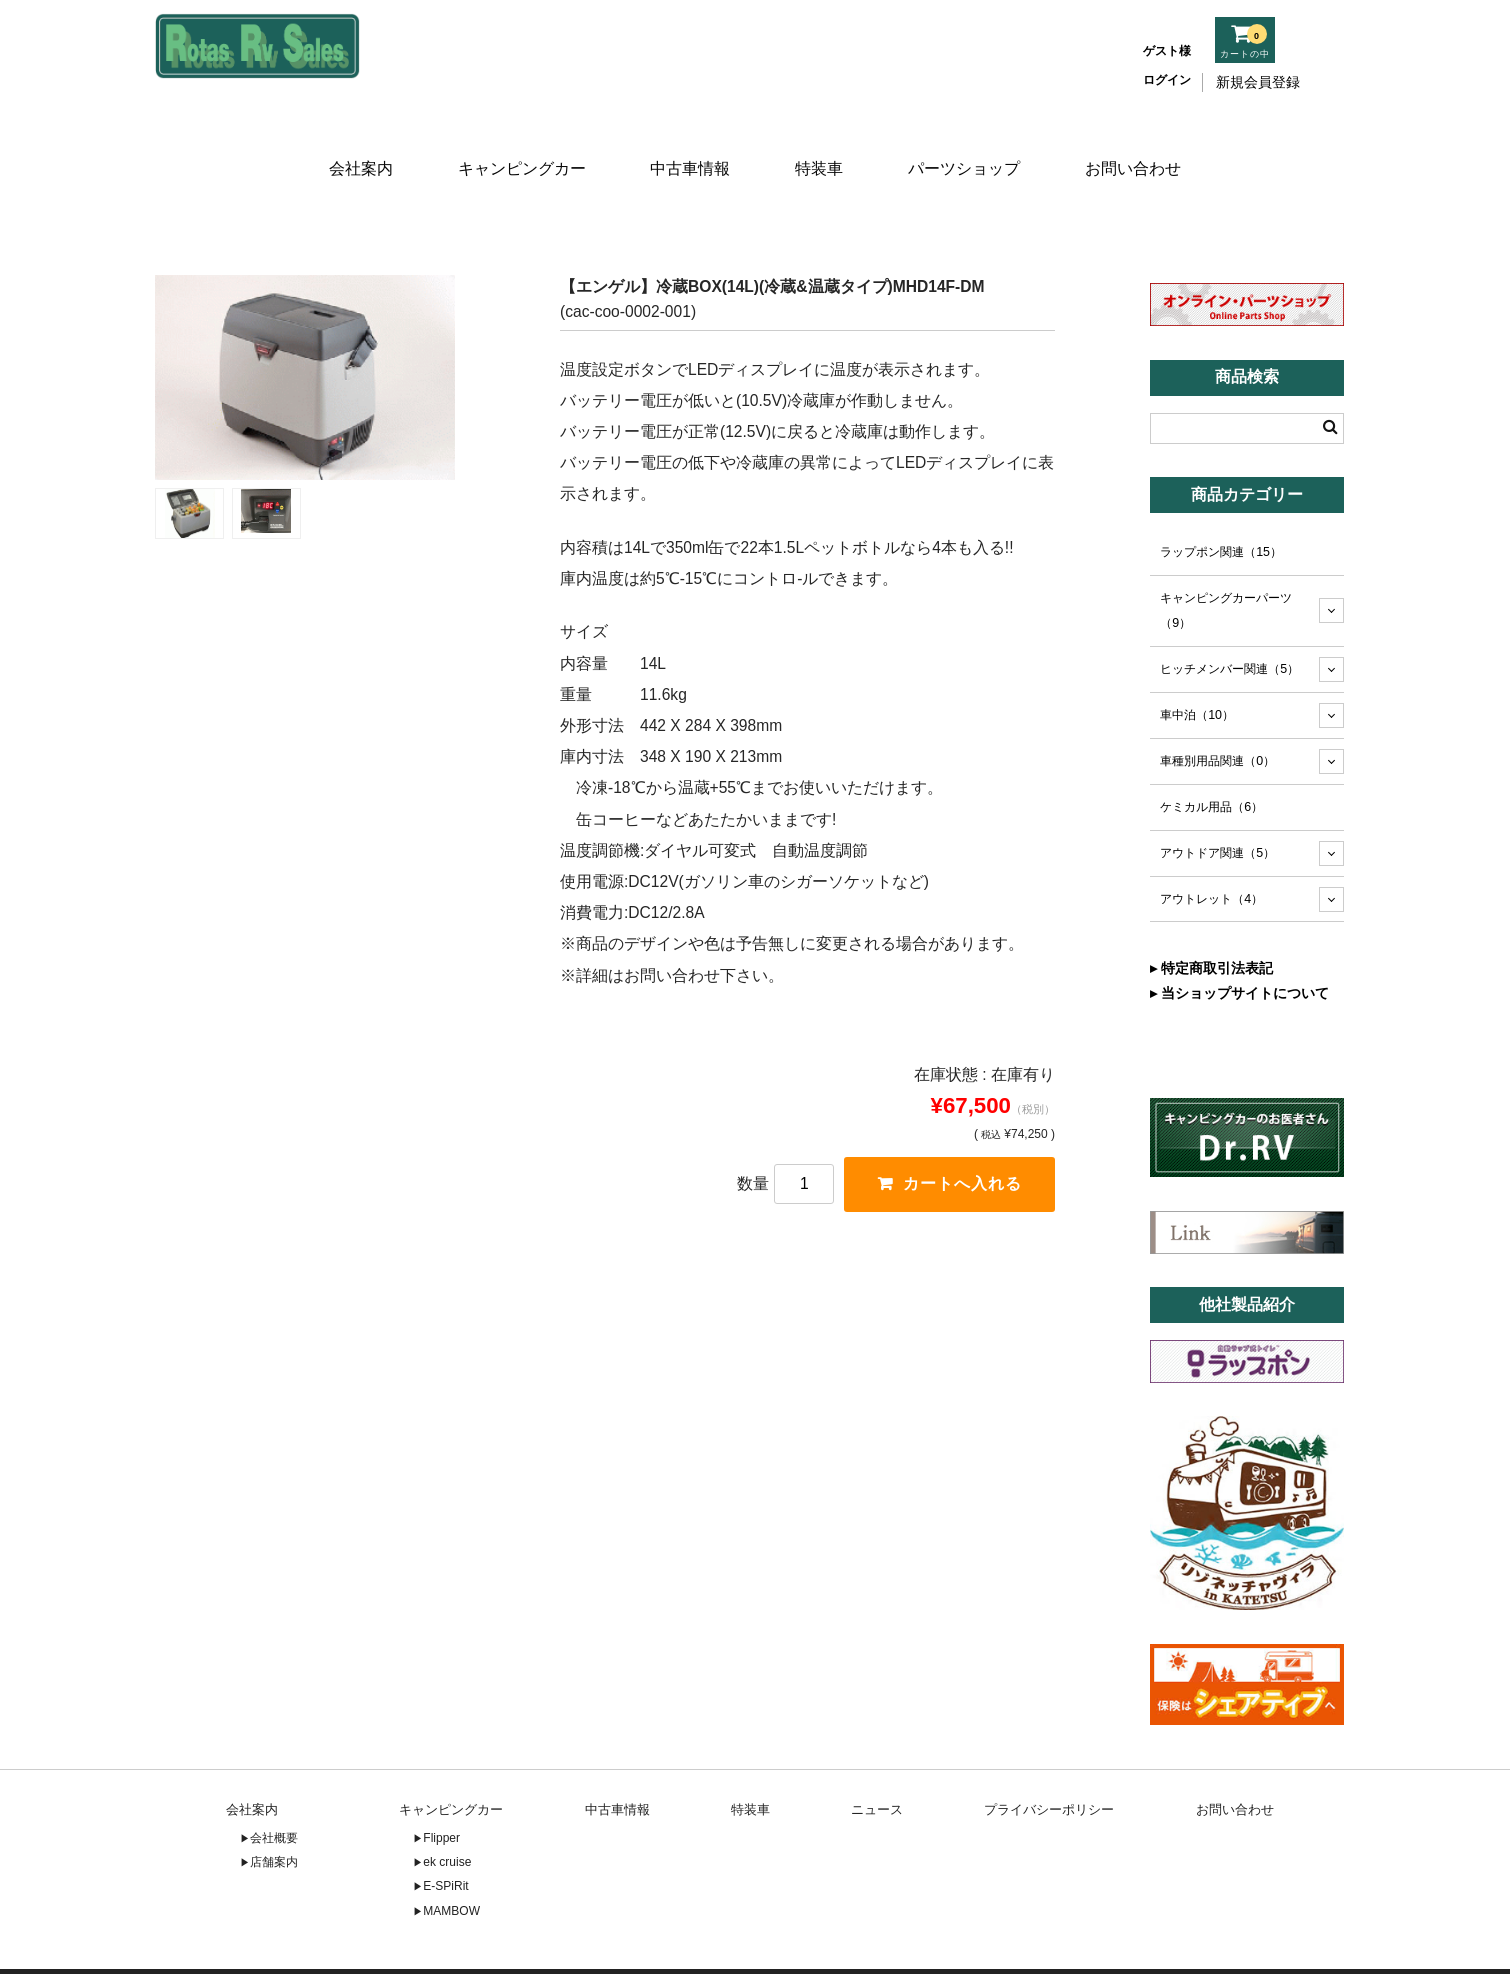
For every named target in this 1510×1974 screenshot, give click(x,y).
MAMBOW (451, 1863)
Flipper (441, 1790)
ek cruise (447, 1814)
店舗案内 (274, 1814)
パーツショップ (968, 147)
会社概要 (274, 1790)
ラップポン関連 (1221, 504)
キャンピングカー (519, 147)
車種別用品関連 (1217, 713)
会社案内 (357, 147)
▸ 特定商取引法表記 (1211, 920)
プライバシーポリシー (1049, 1761)
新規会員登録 (1258, 82)
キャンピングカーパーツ (1226, 562)
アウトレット (1211, 851)
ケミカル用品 (1211, 759)
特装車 (821, 147)
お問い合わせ (1138, 147)
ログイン (1167, 80)
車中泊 (1197, 667)
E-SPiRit (445, 1839)
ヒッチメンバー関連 (1229, 621)
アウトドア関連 (1217, 805)
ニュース (877, 1761)
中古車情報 (688, 147)
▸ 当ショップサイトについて (1239, 945)
